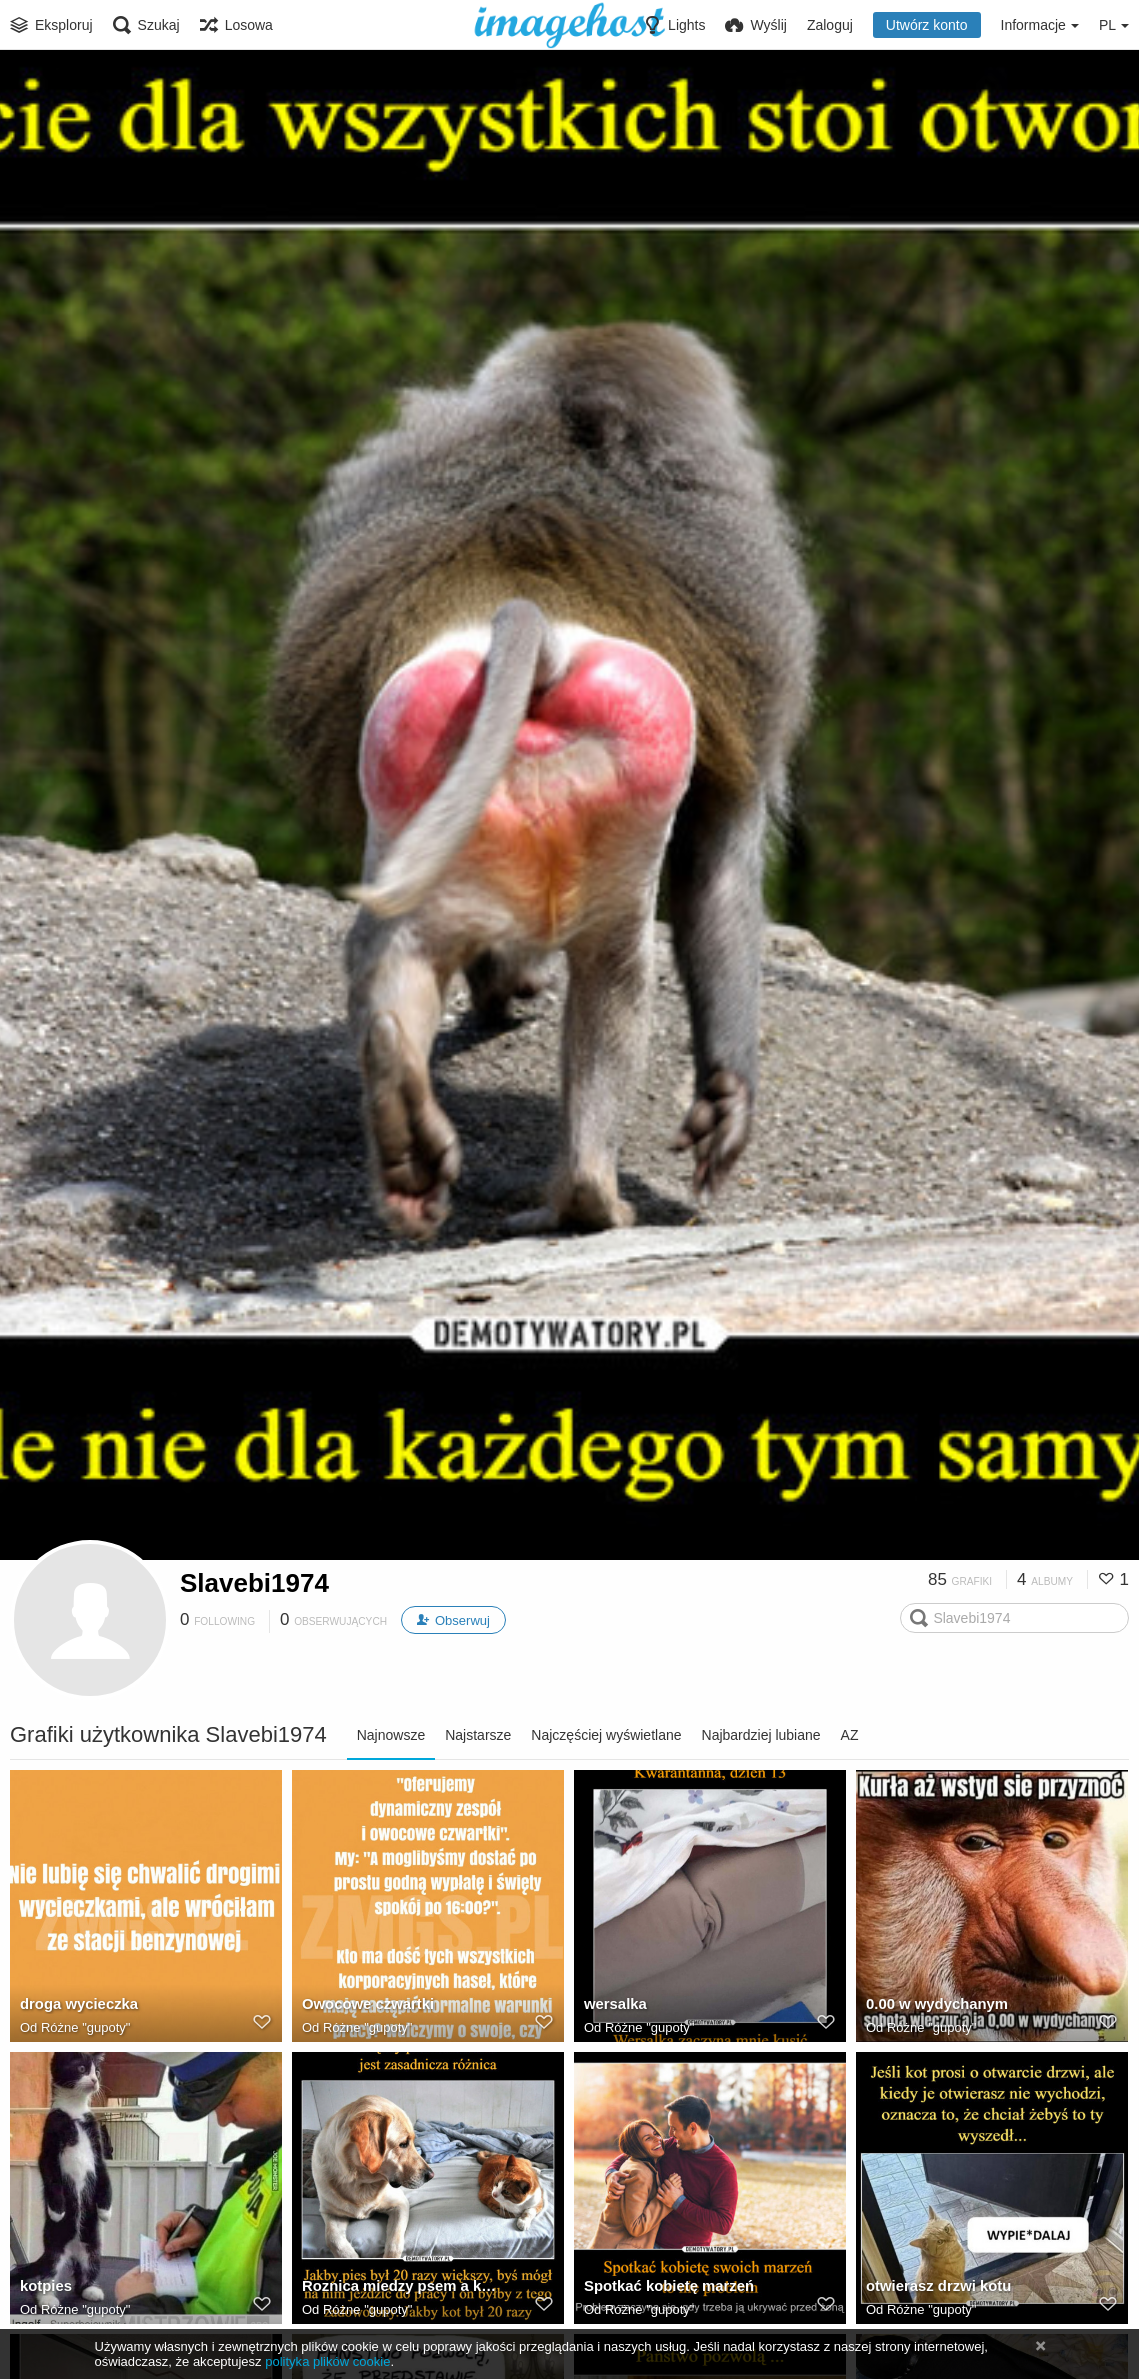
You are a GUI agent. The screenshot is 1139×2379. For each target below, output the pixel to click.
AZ (850, 1735)
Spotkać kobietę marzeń (664, 2288)
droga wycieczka (76, 2006)
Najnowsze (391, 1735)
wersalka (613, 2006)
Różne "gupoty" (85, 2028)
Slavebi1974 (254, 1583)
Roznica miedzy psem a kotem (403, 2288)
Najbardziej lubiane (761, 1735)
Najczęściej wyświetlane (606, 1735)
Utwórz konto (927, 25)
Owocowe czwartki (364, 2006)
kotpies (44, 2288)
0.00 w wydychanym (933, 2006)
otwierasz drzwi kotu (934, 2288)
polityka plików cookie (327, 2361)
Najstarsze (478, 1735)
